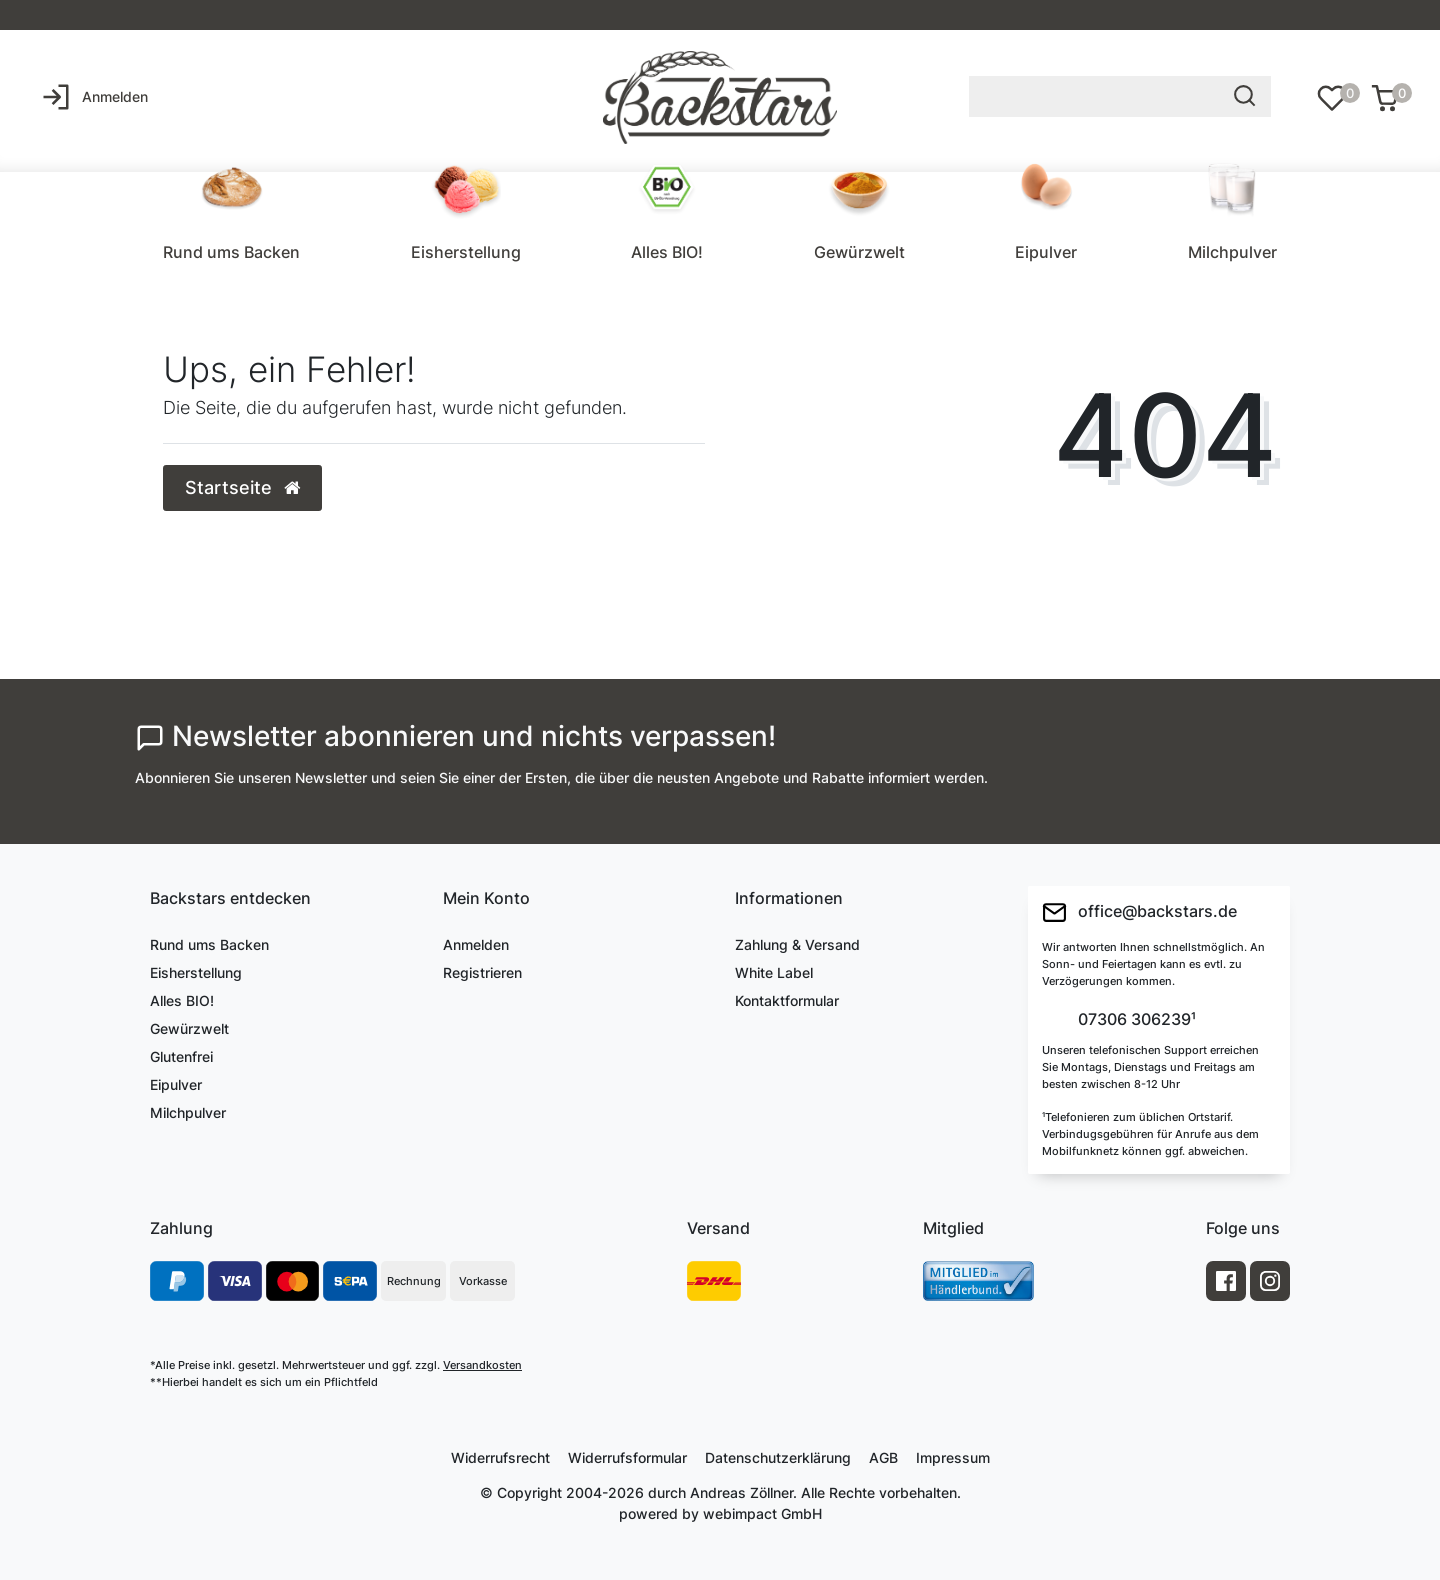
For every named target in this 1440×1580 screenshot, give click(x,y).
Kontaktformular (787, 1000)
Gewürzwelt (859, 252)
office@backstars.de (1139, 912)
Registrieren (482, 972)
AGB (883, 1457)
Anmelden (476, 944)
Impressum (953, 1457)
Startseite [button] (242, 487)
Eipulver (1046, 252)
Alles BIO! (667, 252)
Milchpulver (1232, 252)
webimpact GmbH (762, 1513)
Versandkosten (482, 1365)
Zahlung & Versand (797, 944)
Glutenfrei (181, 1056)
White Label (774, 972)
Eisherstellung (466, 252)
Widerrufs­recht (500, 1457)
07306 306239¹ (1135, 1020)
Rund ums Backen (231, 252)
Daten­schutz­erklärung (778, 1457)
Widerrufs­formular (627, 1457)
